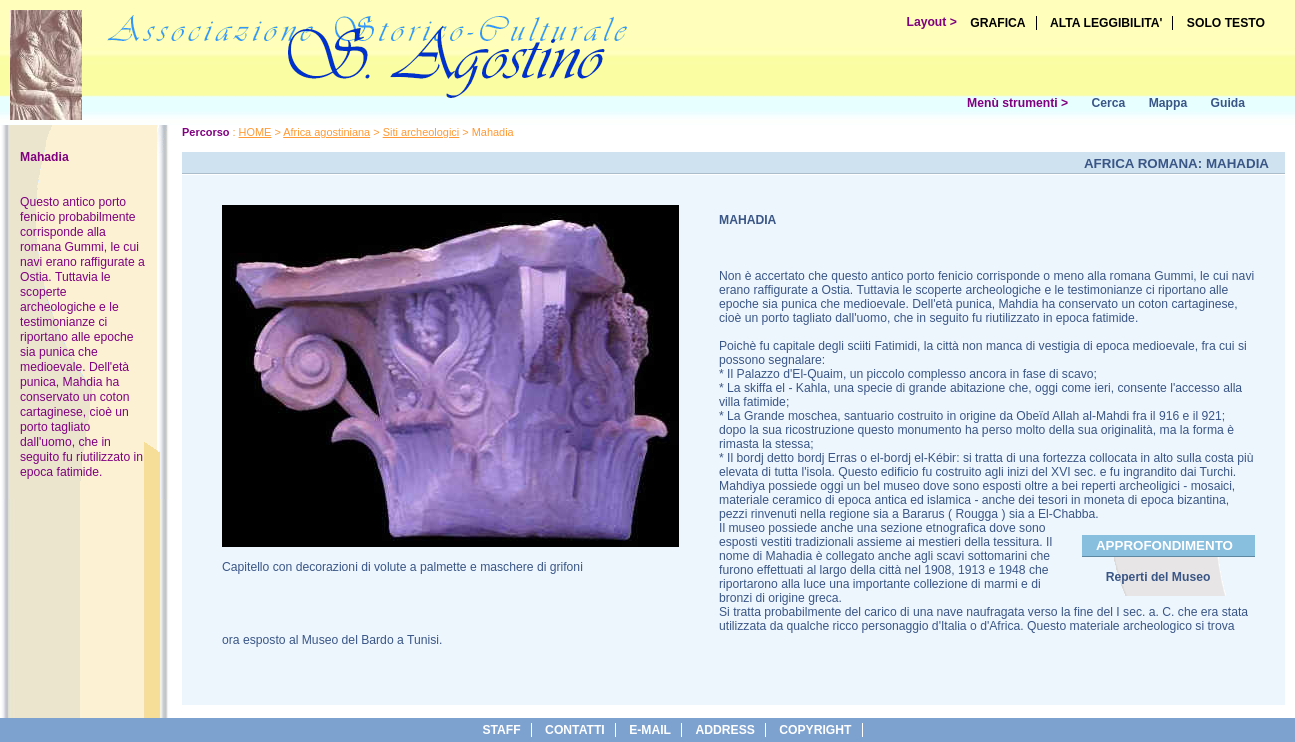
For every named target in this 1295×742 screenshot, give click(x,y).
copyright (815, 730)
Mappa (1168, 103)
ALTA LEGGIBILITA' (1106, 23)
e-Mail (650, 730)
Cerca (1108, 103)
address (724, 730)
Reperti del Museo (1158, 577)
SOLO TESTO (1226, 23)
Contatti (575, 730)
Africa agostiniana (326, 132)
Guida (1228, 103)
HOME (255, 132)
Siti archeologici (421, 132)
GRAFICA (997, 23)
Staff (501, 730)
